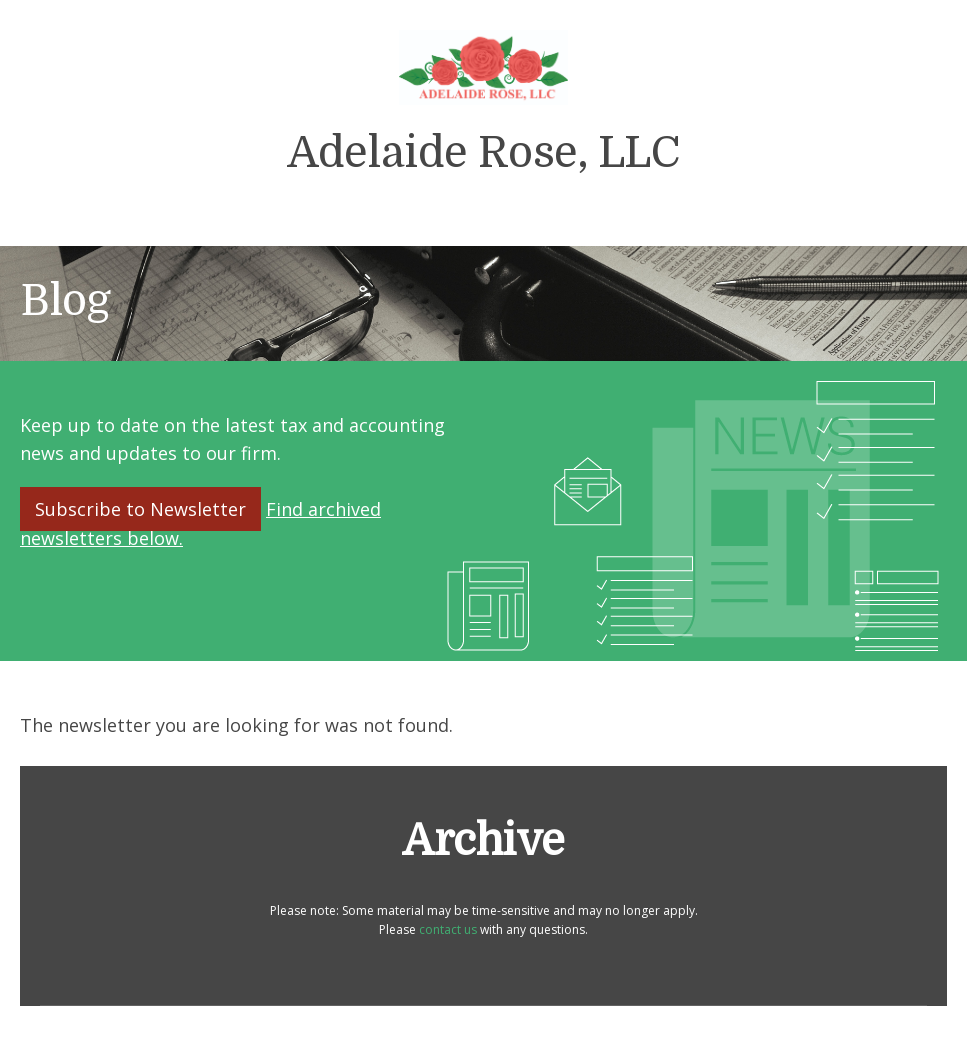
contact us (448, 929)
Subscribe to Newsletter (140, 509)
